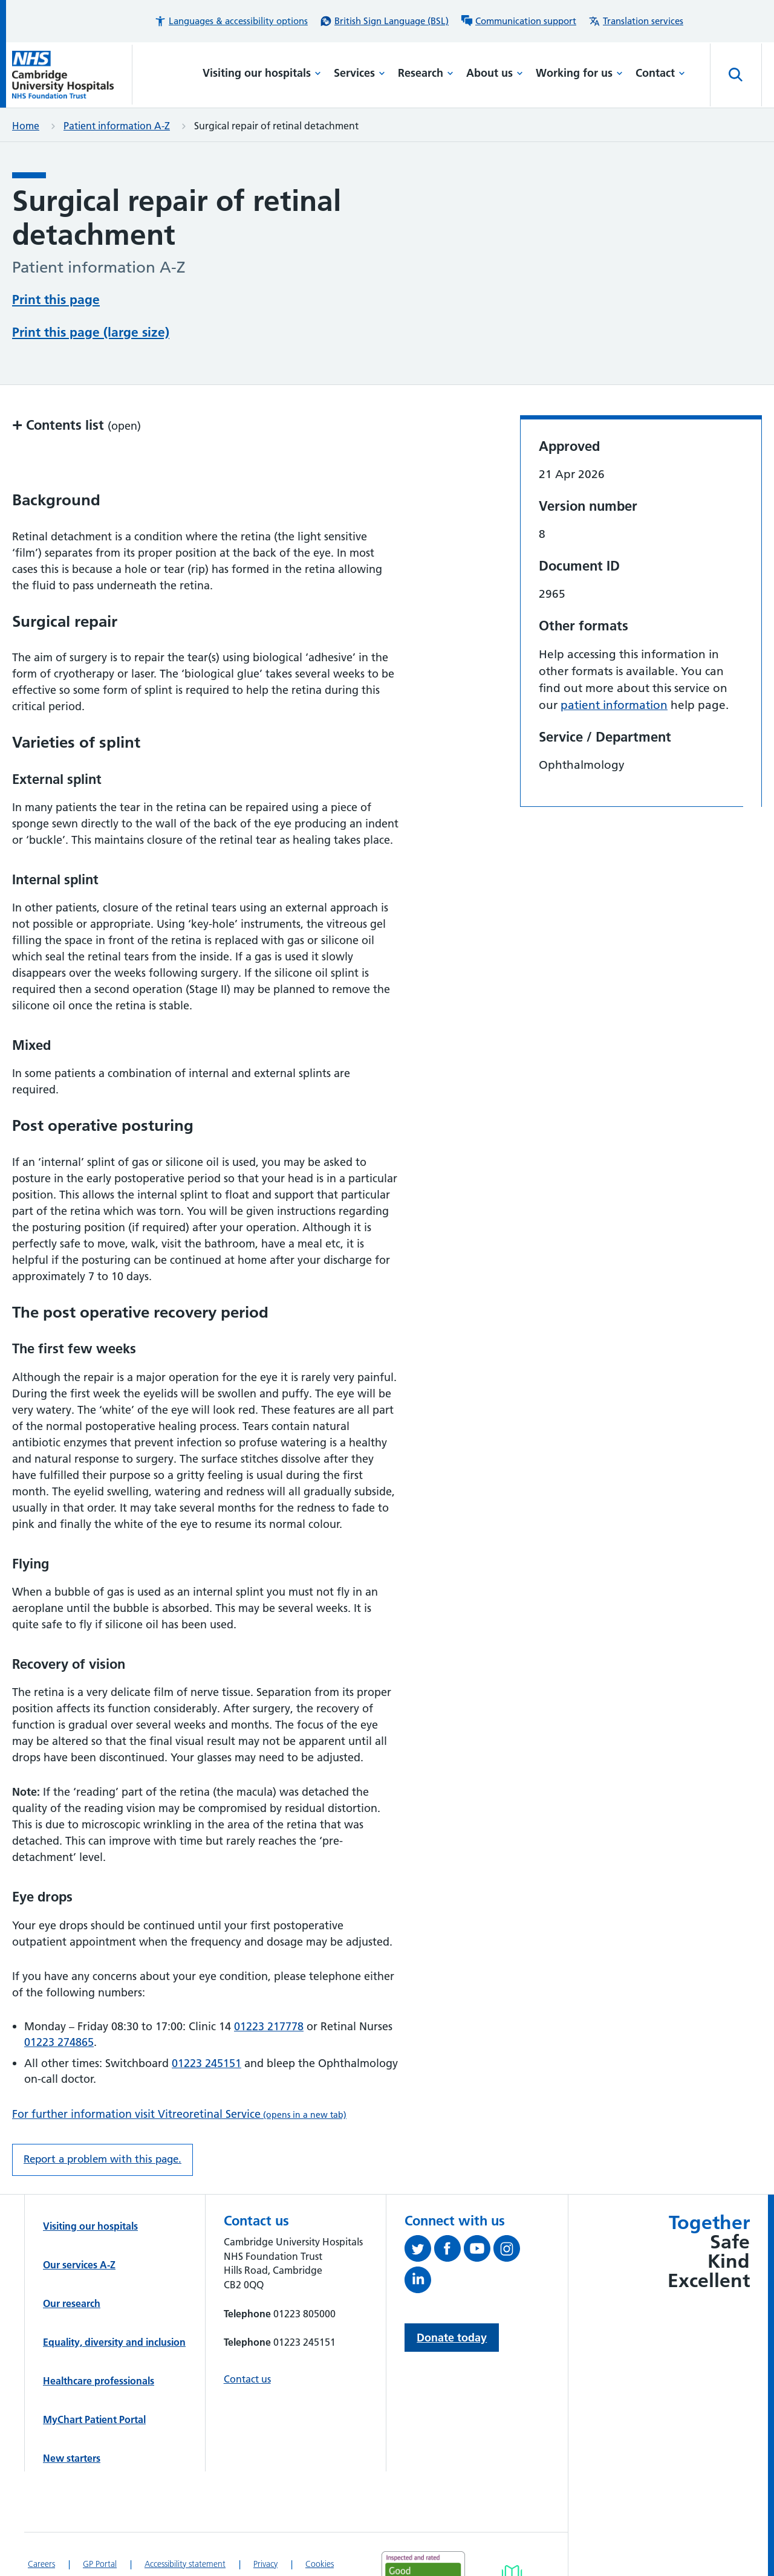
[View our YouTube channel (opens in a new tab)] (478, 2251)
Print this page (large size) (90, 332)
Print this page (56, 299)
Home (25, 126)
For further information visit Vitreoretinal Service (179, 2114)
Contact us (247, 2379)
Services (359, 73)
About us (494, 73)
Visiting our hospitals (262, 73)
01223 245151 (206, 2063)
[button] (231, 21)
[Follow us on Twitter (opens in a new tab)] (419, 2251)
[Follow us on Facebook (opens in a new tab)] (449, 2251)
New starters (71, 2458)
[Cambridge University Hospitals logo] (72, 75)
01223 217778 (269, 2026)
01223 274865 (59, 2042)
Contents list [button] (76, 424)
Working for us (579, 73)
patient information (614, 705)
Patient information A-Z (116, 126)
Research (426, 73)
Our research (71, 2303)
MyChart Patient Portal (94, 2419)
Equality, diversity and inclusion (114, 2342)
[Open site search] (736, 75)
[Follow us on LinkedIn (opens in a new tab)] (419, 2282)
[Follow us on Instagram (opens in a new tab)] (508, 2251)
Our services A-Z (79, 2265)
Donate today (452, 2338)
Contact (660, 73)
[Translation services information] (635, 21)
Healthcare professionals (98, 2381)
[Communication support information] (518, 21)
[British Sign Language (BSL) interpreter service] (384, 21)
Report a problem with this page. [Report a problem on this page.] (102, 2159)
